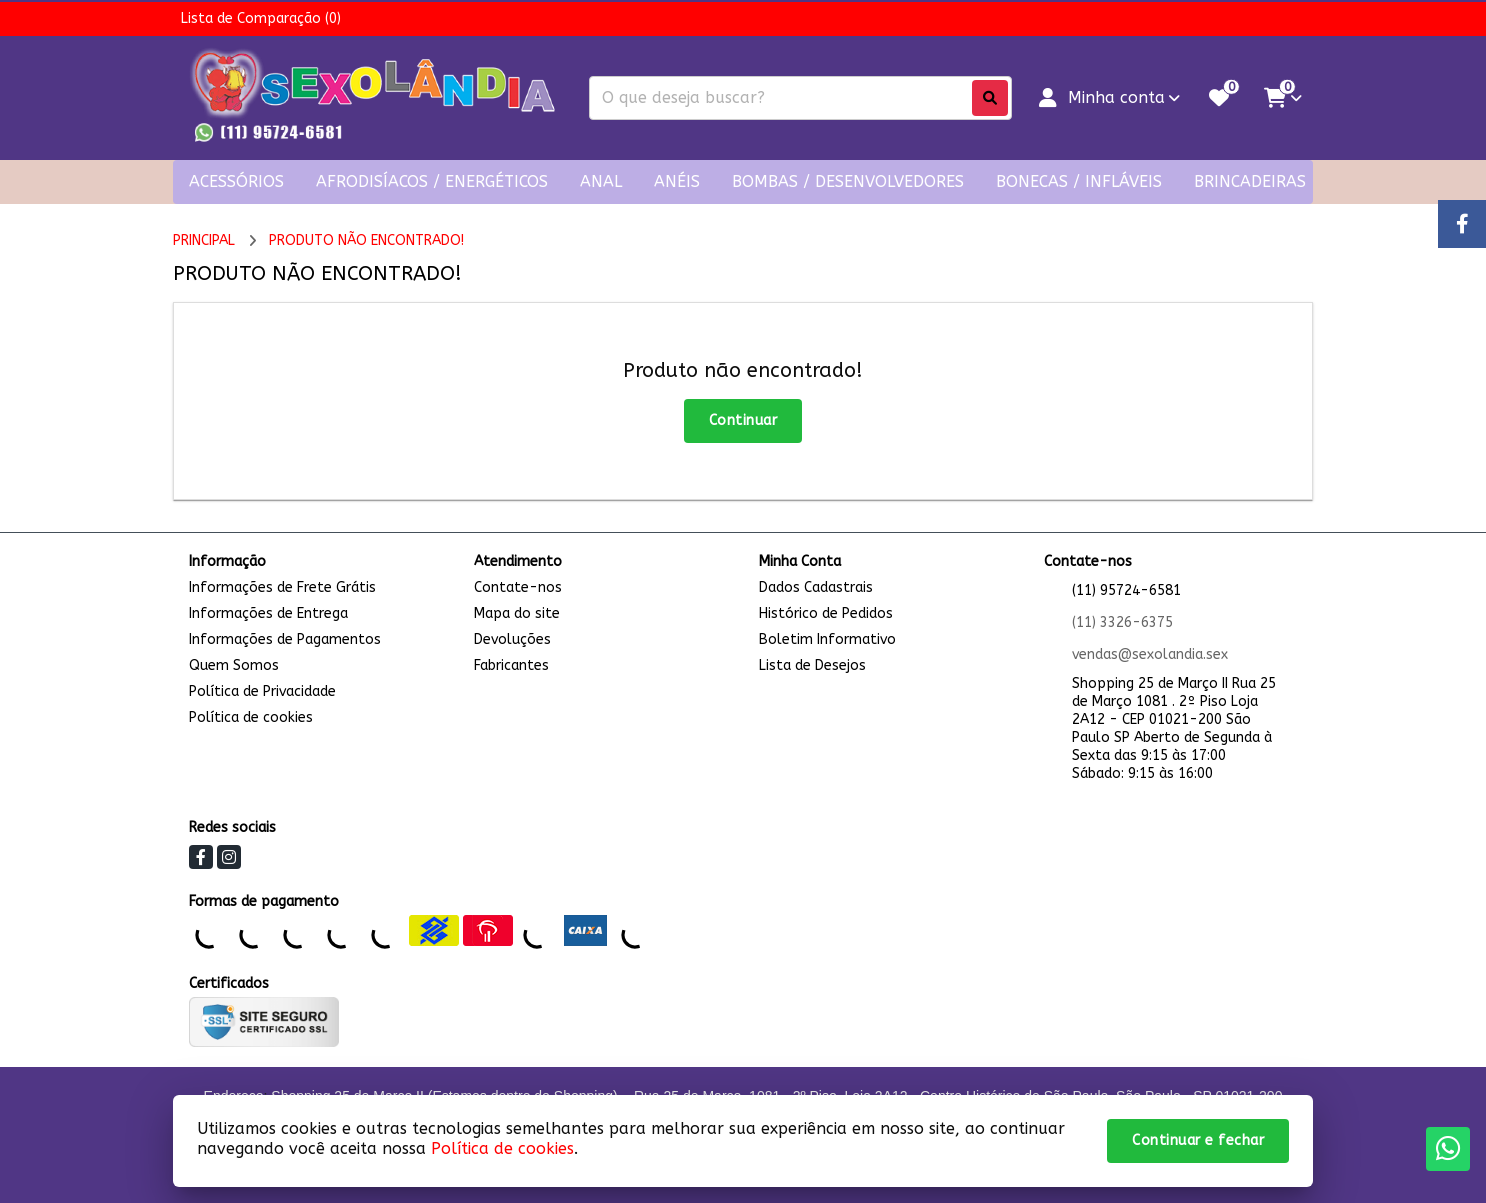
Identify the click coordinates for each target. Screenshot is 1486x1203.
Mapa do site (517, 613)
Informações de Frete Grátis (282, 587)
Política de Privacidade (262, 691)
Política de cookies (251, 717)
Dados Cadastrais (816, 587)
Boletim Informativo (827, 639)
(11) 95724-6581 (1126, 590)
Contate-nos (518, 587)
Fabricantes (511, 665)
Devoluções (512, 639)
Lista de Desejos (812, 665)
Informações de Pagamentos (285, 639)
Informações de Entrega (268, 613)
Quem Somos (234, 665)
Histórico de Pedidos (826, 613)
